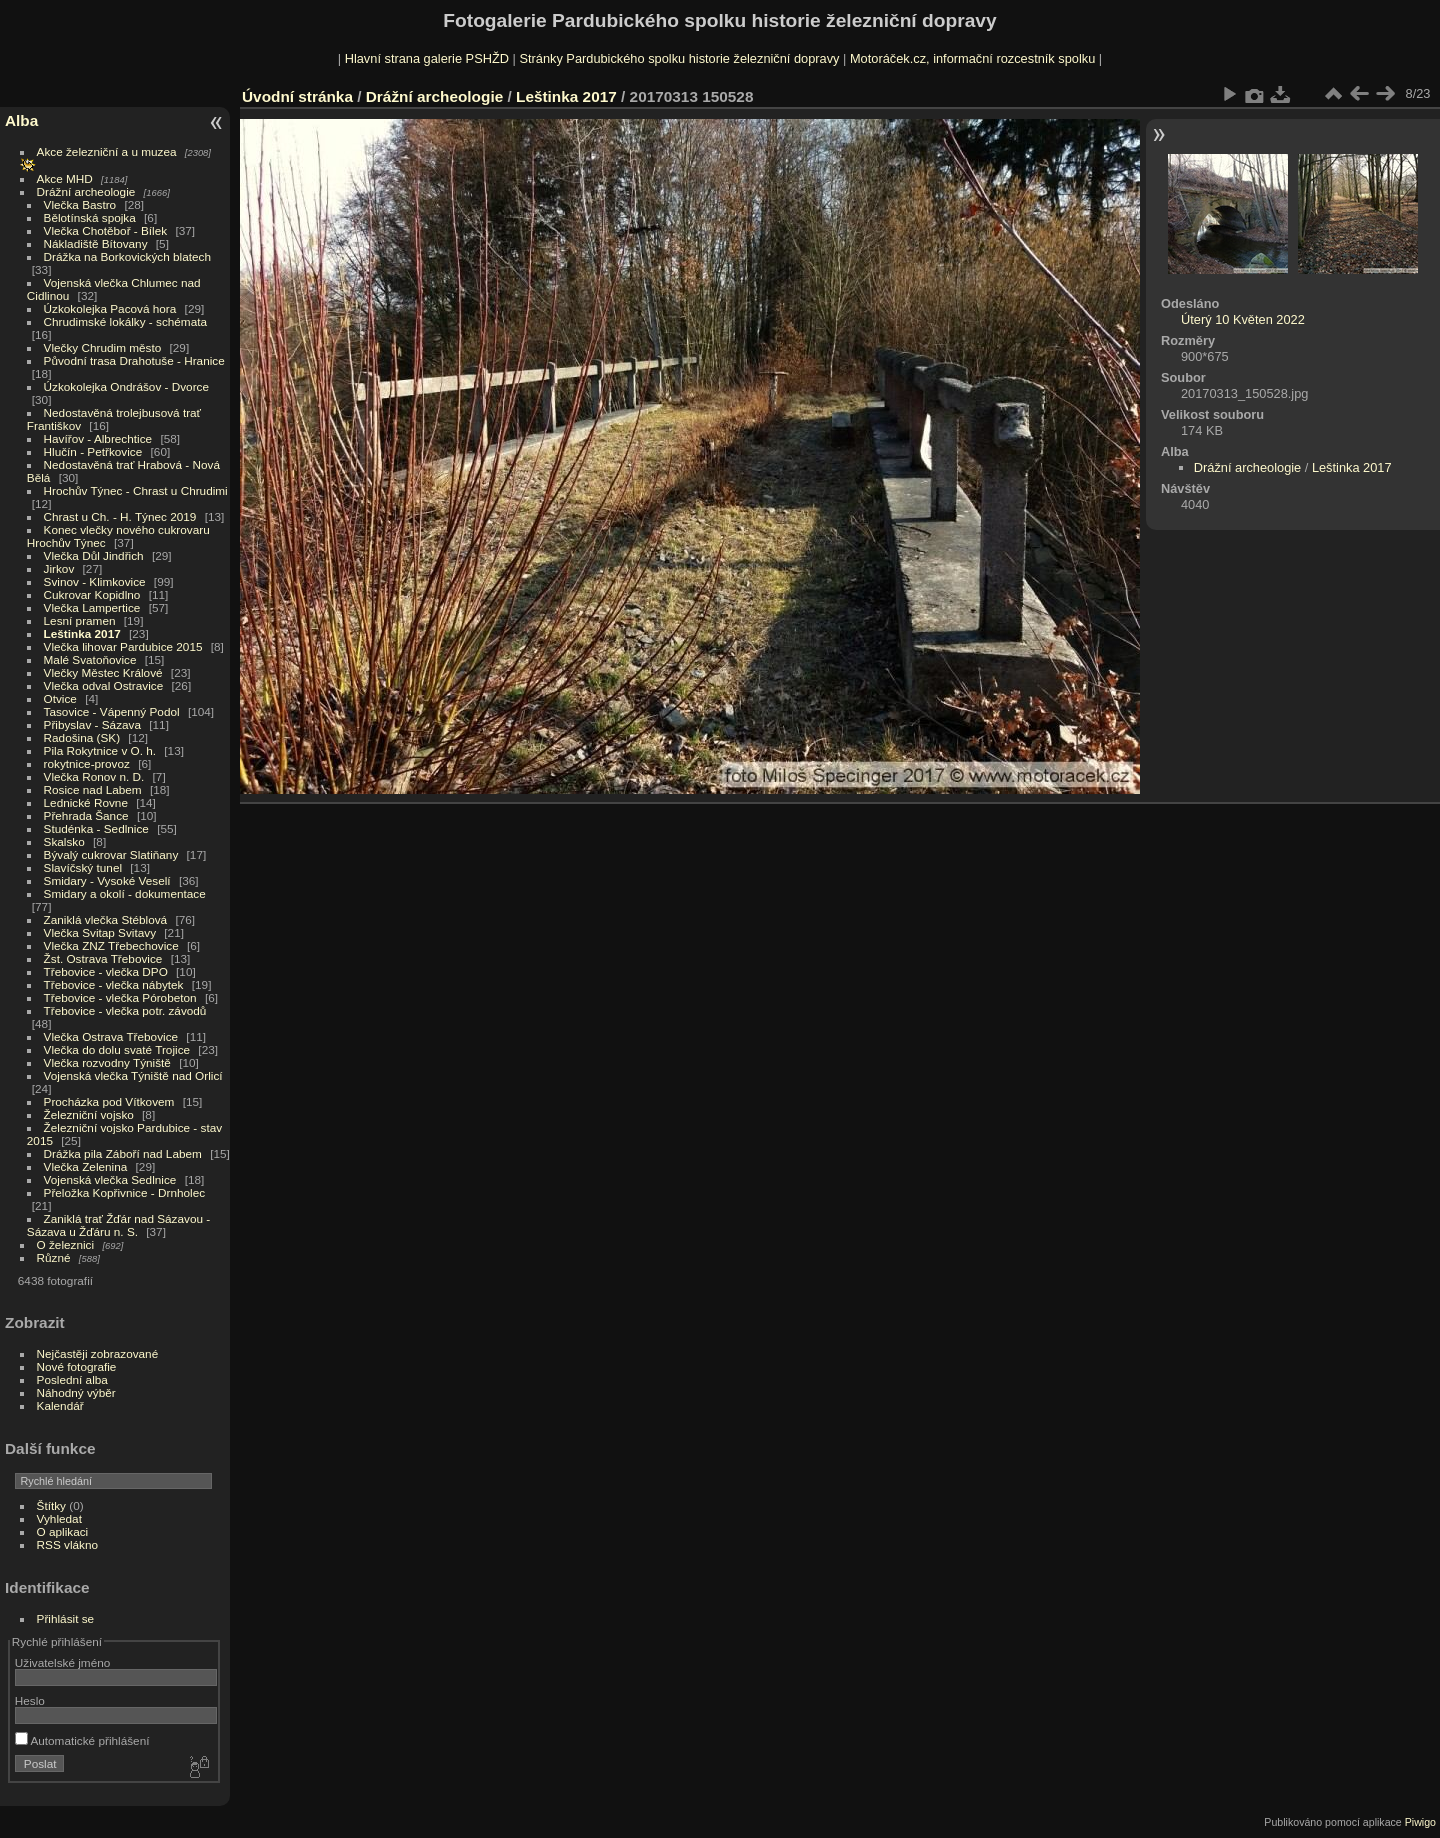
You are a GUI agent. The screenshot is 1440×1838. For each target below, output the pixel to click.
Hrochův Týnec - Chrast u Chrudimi (136, 490)
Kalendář (60, 1405)
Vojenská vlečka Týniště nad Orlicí (133, 1075)
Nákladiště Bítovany (96, 243)
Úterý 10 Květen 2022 (1243, 319)
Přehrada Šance (86, 815)
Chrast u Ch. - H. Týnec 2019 (120, 516)
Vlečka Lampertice (92, 607)
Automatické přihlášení (82, 1740)
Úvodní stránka (297, 96)
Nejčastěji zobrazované (98, 1353)
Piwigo (1420, 1822)
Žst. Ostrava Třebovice (103, 958)
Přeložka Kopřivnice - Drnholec (125, 1192)
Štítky (51, 1505)
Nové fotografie (77, 1366)
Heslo (30, 1700)
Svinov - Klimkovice (95, 581)
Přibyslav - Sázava (92, 724)
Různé (54, 1257)
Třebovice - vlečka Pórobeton (120, 997)
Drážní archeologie (86, 191)
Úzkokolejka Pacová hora (110, 308)
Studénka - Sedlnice (96, 828)
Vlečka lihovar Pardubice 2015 (123, 646)
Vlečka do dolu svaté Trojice (117, 1049)
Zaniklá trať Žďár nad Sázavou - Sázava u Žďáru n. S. (118, 1225)
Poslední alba (72, 1379)
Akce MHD (65, 178)
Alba (21, 120)
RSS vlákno (67, 1544)
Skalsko (64, 841)
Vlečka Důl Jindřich (94, 555)
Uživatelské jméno (62, 1662)
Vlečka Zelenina (86, 1166)
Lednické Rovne (86, 802)
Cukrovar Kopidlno (92, 594)
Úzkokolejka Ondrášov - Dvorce (126, 386)
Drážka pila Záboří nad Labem (123, 1153)
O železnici (66, 1244)
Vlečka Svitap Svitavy (100, 932)
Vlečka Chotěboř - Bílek (106, 230)
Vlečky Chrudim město (103, 347)
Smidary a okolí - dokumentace (125, 893)
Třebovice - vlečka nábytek (114, 984)
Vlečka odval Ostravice (104, 685)
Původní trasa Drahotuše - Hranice (134, 360)
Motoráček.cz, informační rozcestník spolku (972, 58)
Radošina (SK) (82, 737)
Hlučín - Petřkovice (93, 451)
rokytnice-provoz (87, 763)
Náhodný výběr (76, 1392)
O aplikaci (63, 1531)
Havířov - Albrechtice (98, 438)
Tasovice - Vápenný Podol (112, 711)
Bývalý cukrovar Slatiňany (111, 854)
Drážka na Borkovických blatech (127, 256)
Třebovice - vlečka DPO (106, 971)
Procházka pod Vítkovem (109, 1101)
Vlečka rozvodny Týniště (107, 1062)
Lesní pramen (80, 620)
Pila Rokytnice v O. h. (100, 750)
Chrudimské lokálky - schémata (125, 321)
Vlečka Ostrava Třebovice (111, 1036)
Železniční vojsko (91, 1114)
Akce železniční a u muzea (107, 151)
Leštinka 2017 (82, 633)
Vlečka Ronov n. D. (94, 776)
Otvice (60, 698)
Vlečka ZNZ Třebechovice (111, 945)
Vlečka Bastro (80, 204)
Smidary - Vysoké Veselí (107, 880)
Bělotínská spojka (90, 217)
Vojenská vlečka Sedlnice (110, 1179)
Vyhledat (59, 1518)
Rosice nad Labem (93, 789)
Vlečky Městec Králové (103, 672)
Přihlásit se (66, 1618)
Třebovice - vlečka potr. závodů (125, 1010)
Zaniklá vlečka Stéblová (106, 919)
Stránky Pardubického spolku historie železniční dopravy (679, 58)
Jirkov (59, 568)
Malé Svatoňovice (90, 659)
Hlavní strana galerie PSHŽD (427, 58)
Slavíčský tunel (83, 867)
